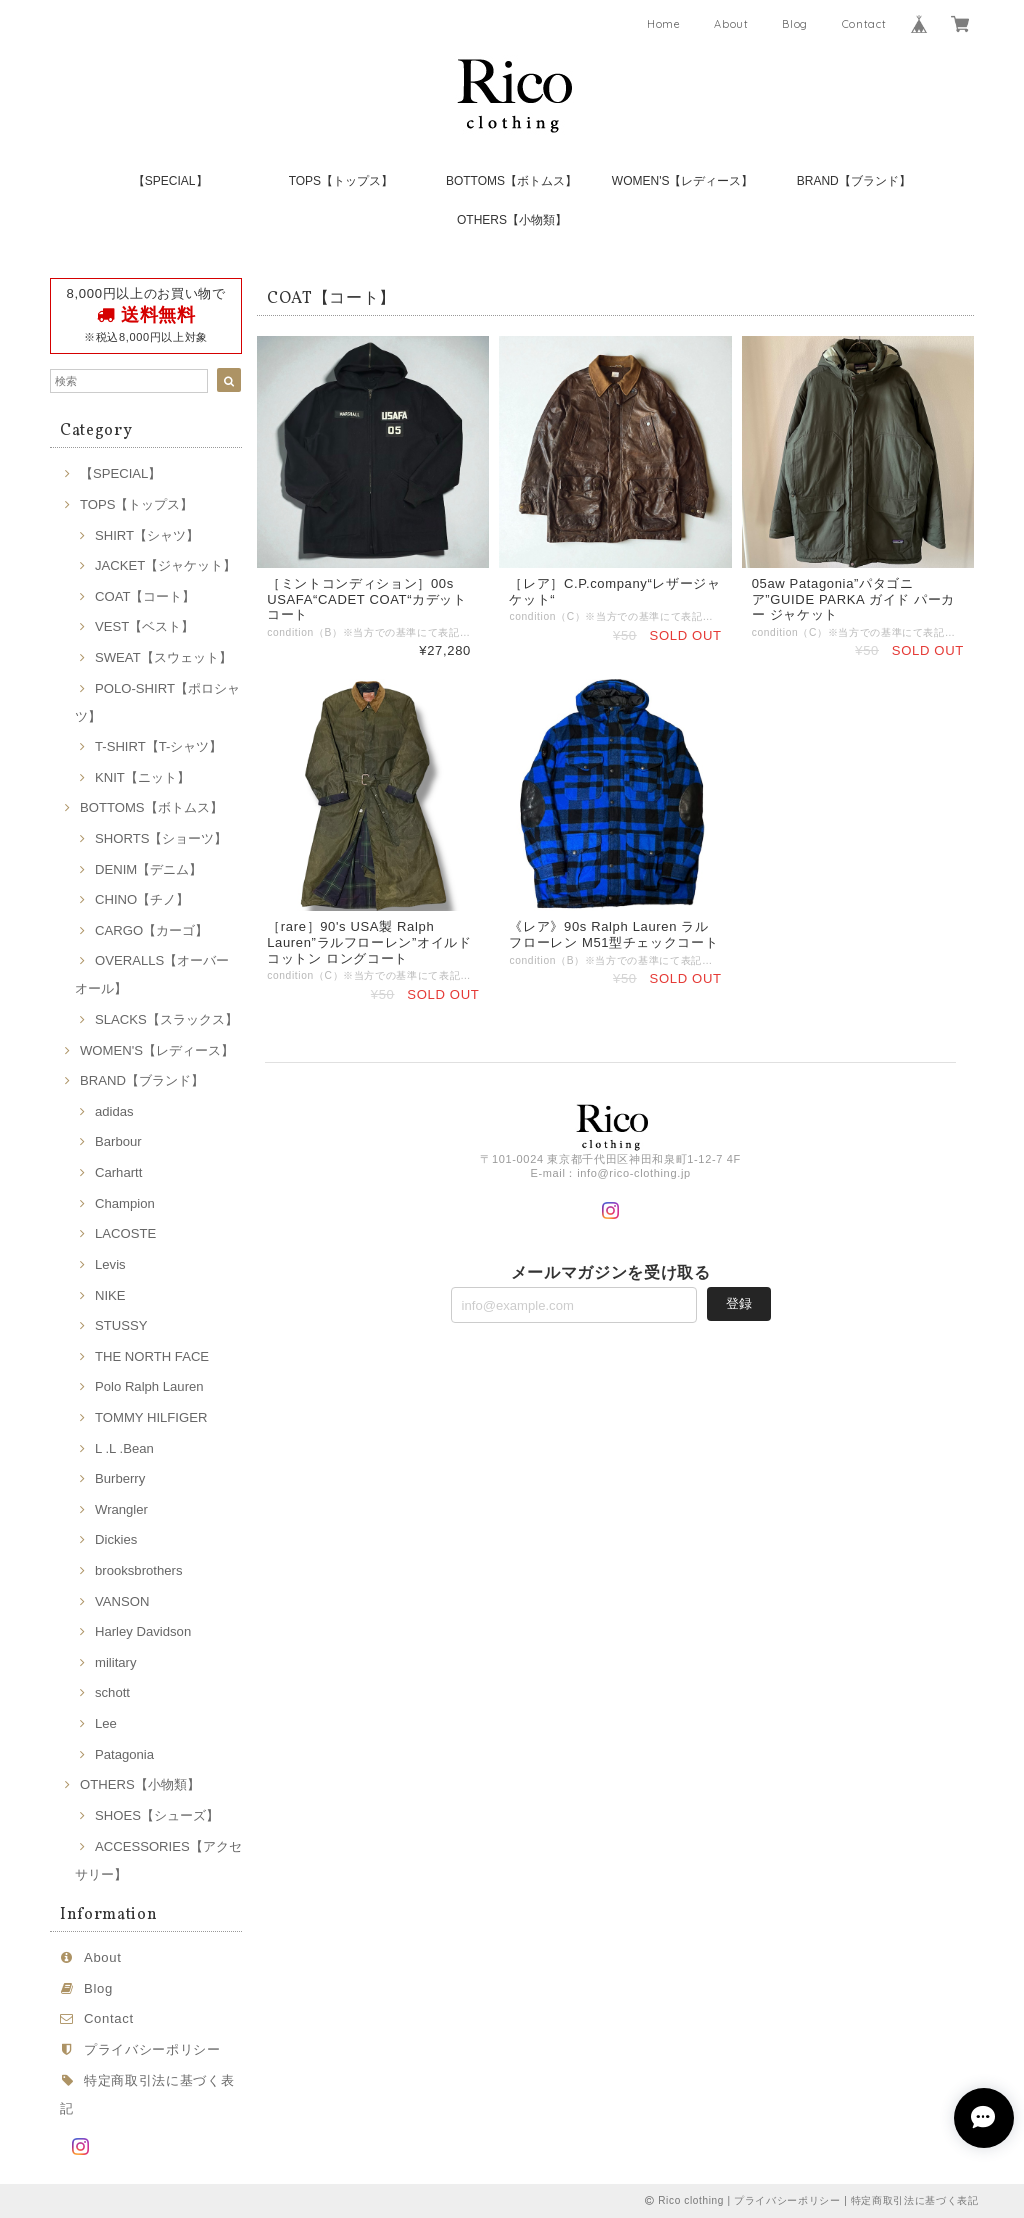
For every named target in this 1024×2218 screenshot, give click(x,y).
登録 (739, 1303)
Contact (864, 24)
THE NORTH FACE (152, 1356)
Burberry (120, 1478)
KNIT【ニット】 (142, 777)
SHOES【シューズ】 (157, 1815)
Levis (110, 1264)
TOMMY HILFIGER (151, 1417)
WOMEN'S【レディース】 (683, 181)
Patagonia (124, 1754)
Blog (795, 24)
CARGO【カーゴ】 (151, 930)
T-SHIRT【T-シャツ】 (158, 746)
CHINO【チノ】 (142, 899)
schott (112, 1692)
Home (664, 24)
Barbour (118, 1141)
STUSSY (121, 1325)
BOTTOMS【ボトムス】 (511, 181)
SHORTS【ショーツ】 (161, 838)
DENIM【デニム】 (148, 869)
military (116, 1662)
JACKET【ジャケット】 (165, 565)
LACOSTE (125, 1233)
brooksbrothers (138, 1570)
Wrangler (121, 1509)
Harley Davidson (143, 1631)
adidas (114, 1111)
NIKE (110, 1295)
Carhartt (118, 1172)
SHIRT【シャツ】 (147, 535)
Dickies (116, 1539)
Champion (125, 1203)
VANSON (122, 1601)
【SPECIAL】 (170, 181)
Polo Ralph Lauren (149, 1386)
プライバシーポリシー (152, 2049)
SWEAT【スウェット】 (163, 657)
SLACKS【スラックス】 (166, 1019)
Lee (106, 1723)
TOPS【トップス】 (341, 181)
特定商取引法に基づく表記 (915, 2200)
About (731, 24)
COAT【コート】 (145, 596)
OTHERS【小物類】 (512, 220)
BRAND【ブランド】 (854, 181)
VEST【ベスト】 (144, 626)
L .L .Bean (124, 1448)
